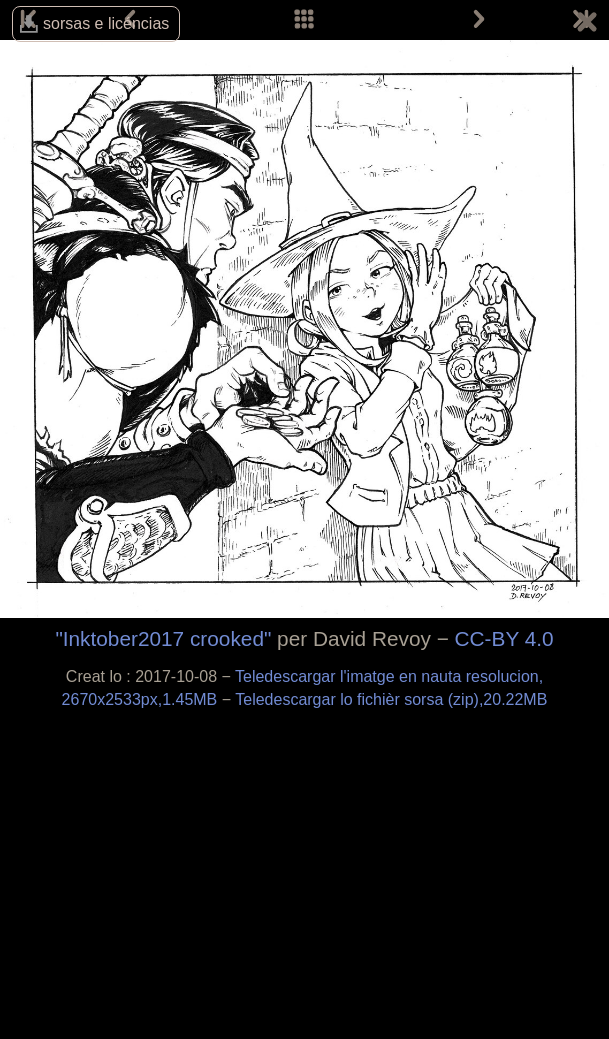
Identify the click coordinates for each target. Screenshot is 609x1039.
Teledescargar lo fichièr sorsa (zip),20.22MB (391, 699)
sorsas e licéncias (106, 23)
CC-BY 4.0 (504, 638)
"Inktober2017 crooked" (163, 638)
